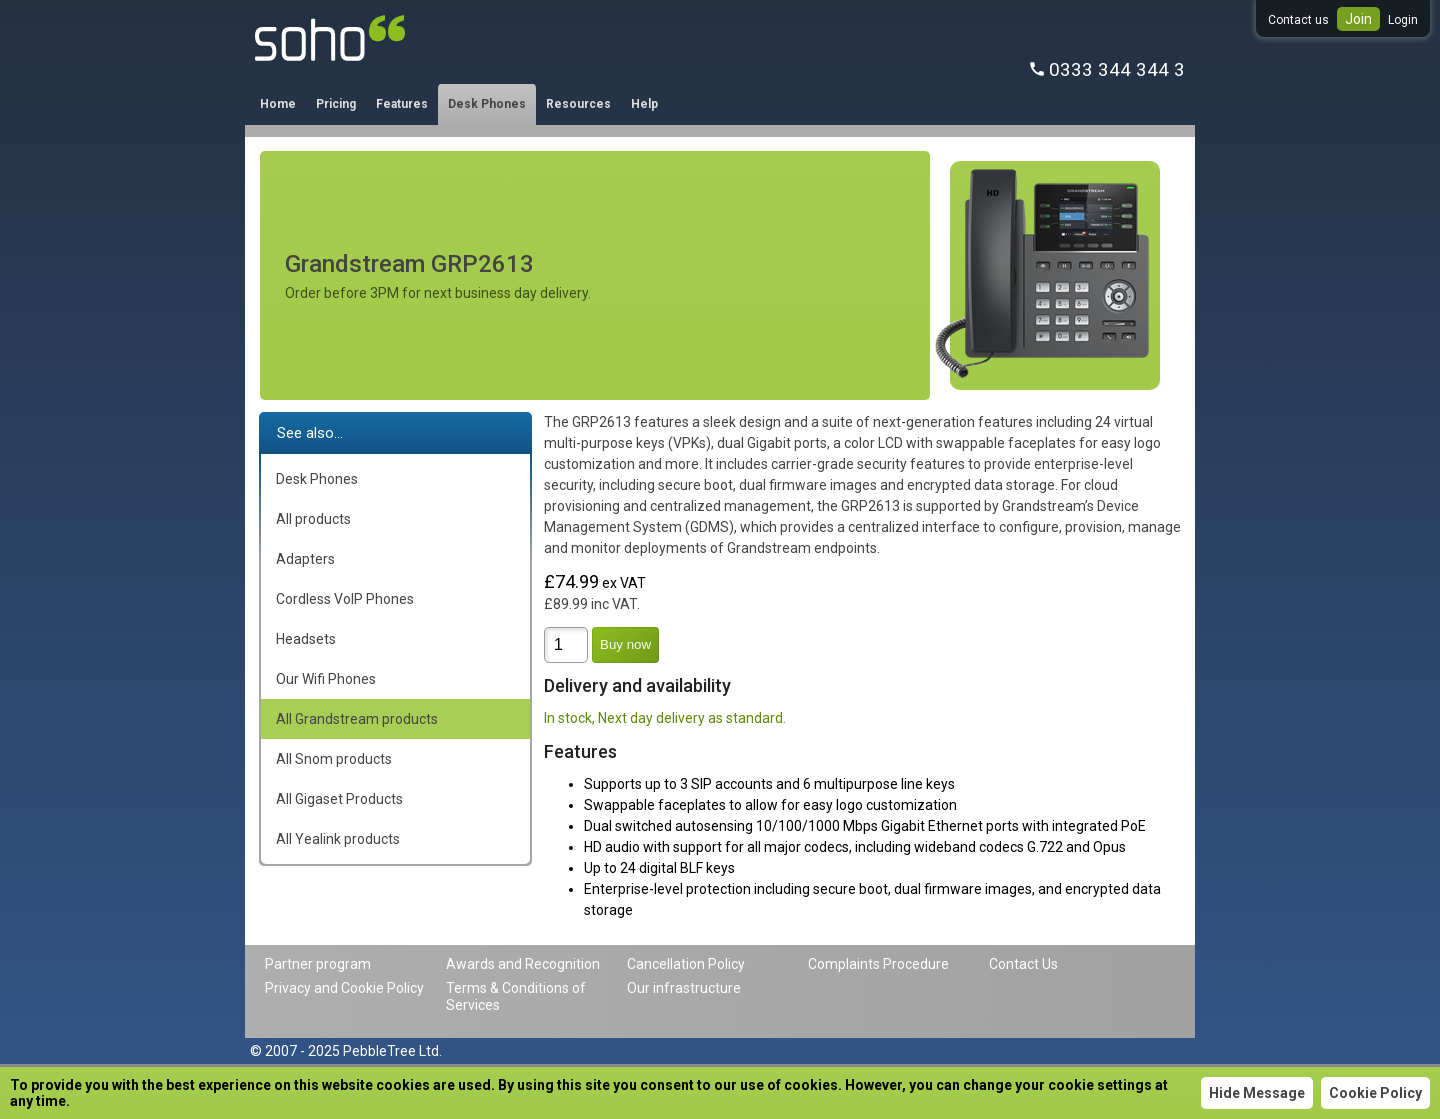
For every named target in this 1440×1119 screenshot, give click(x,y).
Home (278, 104)
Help (644, 104)
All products (313, 519)
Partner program (318, 964)
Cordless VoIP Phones (345, 599)
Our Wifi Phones (326, 679)
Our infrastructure (684, 988)
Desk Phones (487, 104)
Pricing (336, 104)
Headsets (306, 639)
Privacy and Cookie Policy (344, 988)
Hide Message (1257, 1093)
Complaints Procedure (878, 964)
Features (402, 104)
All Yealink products (338, 839)
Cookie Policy (1375, 1093)
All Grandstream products (357, 719)
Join (1358, 19)
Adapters (305, 559)
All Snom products (334, 759)
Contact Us (1023, 964)
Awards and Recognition (523, 964)
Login (1403, 20)
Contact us (1298, 20)
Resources (578, 104)
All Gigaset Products (339, 799)
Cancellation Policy (686, 964)
